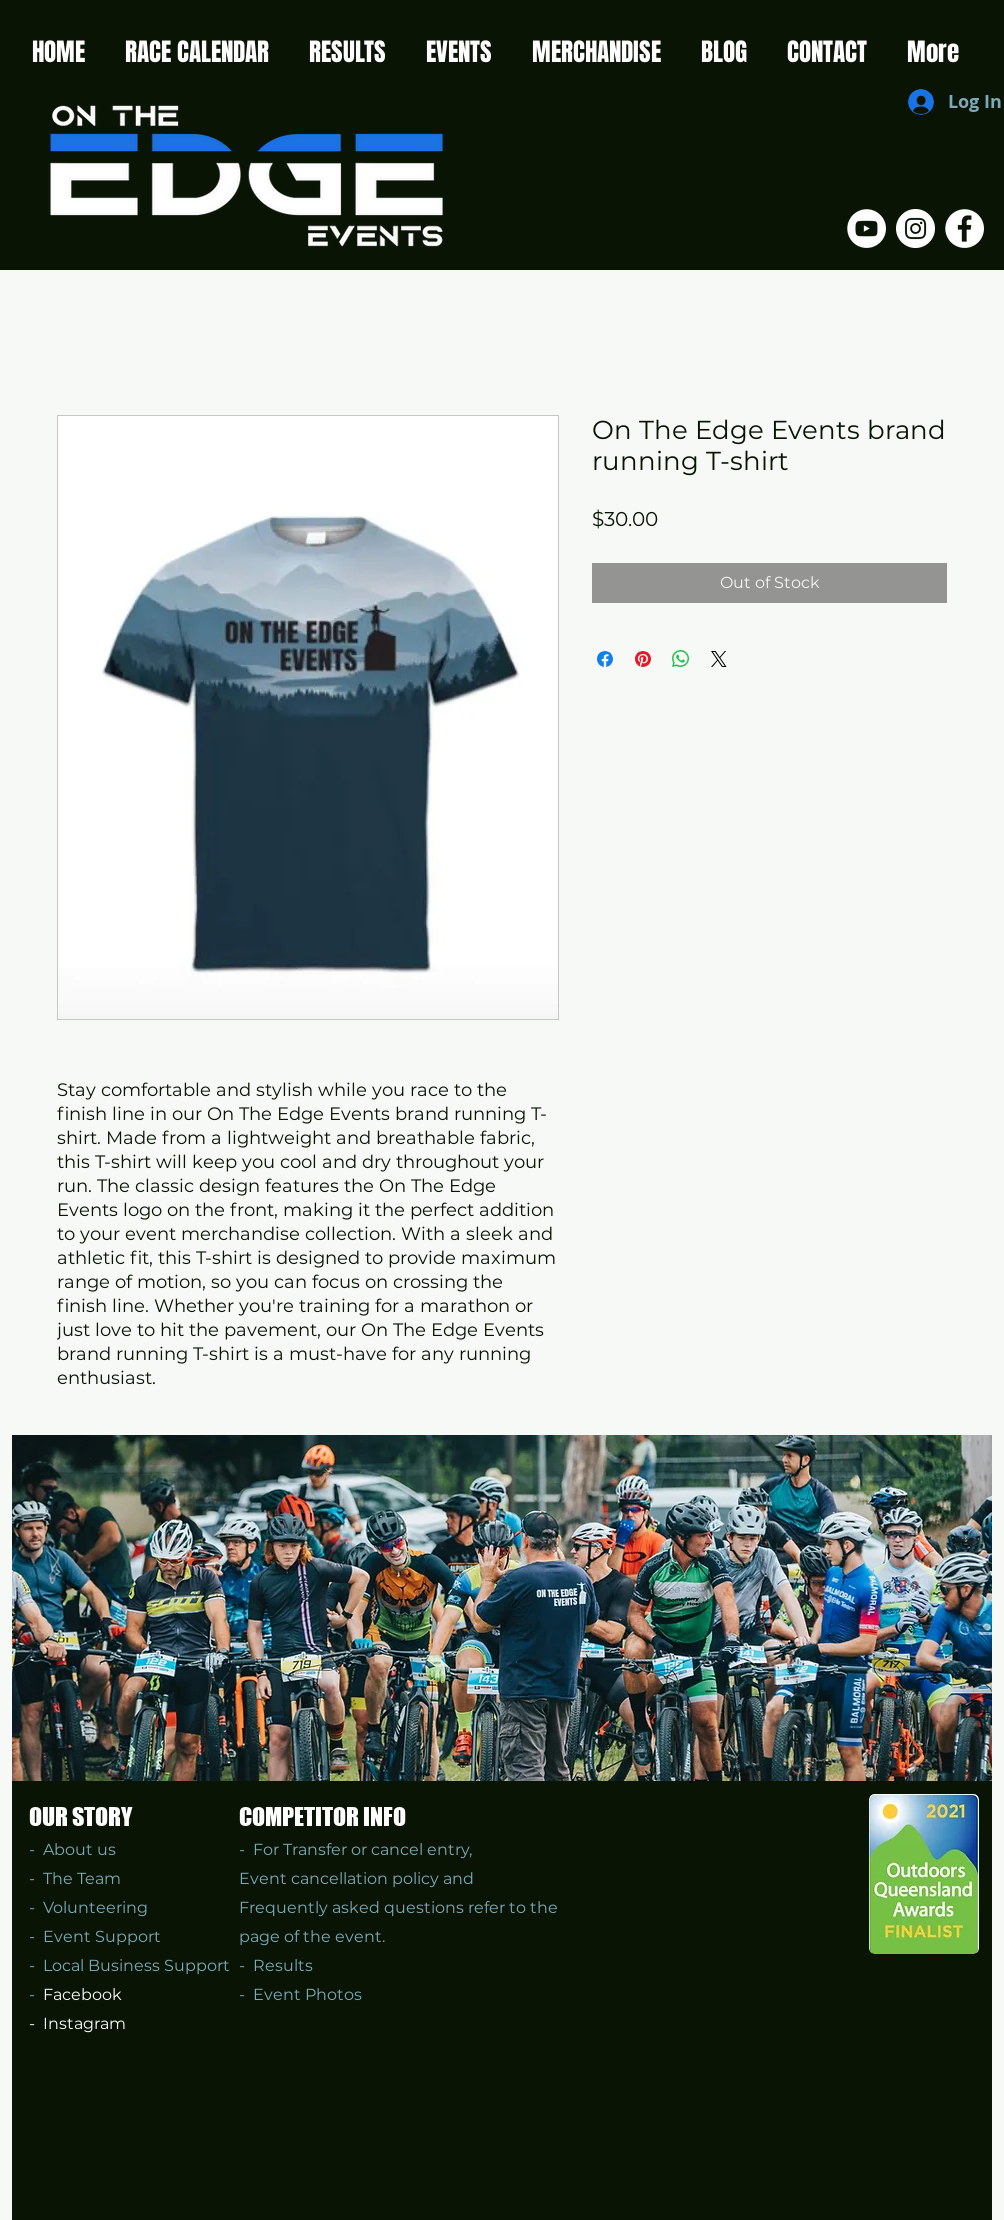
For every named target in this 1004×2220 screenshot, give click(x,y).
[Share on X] (719, 659)
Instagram (84, 2023)
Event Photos (307, 1994)
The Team (82, 1878)
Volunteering (91, 1907)
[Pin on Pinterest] (643, 659)
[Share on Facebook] (605, 659)
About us (79, 1849)
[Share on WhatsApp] (681, 659)
